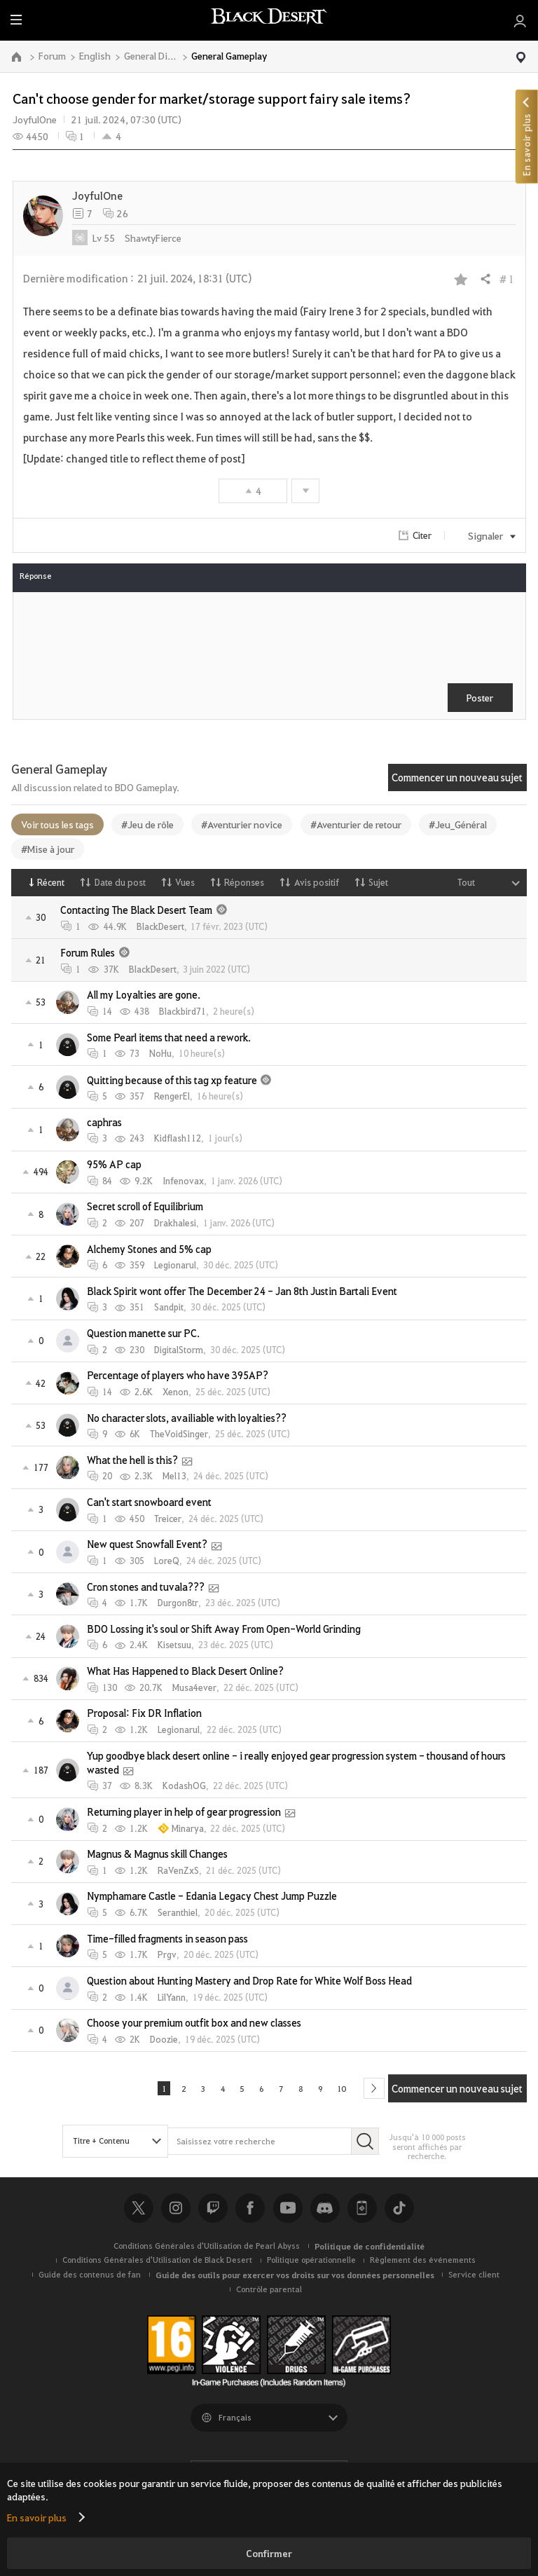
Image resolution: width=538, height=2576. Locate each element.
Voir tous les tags (57, 824)
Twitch (213, 2211)
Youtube (288, 2211)
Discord (325, 2211)
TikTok (399, 2211)
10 (351, 2089)
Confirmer (269, 2553)
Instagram (176, 2211)
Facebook (250, 2211)
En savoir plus (37, 2517)
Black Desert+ (362, 2211)
